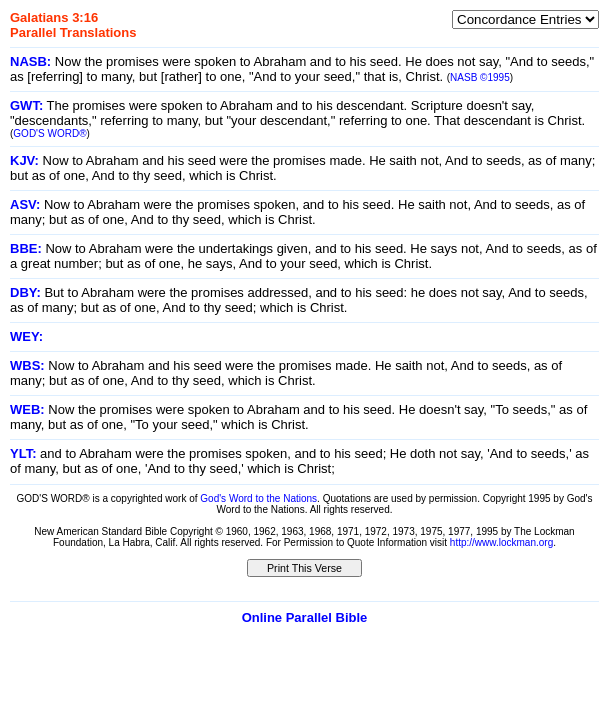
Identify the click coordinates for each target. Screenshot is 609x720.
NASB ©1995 (480, 77)
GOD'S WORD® (49, 133)
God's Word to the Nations (258, 498)
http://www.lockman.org (501, 542)
